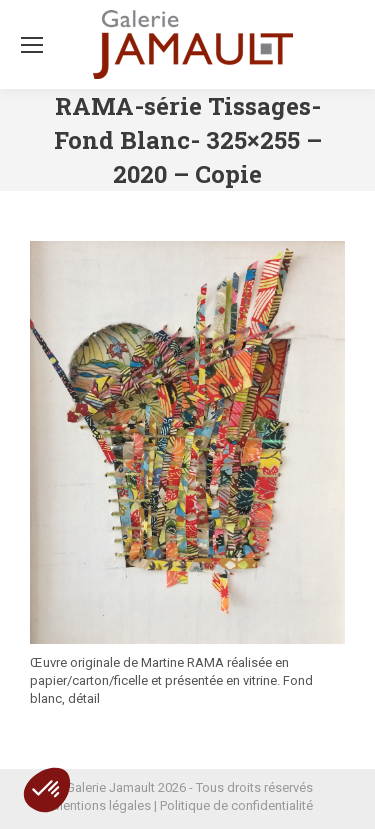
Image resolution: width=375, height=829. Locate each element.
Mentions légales (101, 805)
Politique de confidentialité (236, 805)
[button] (47, 790)
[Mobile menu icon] (32, 45)
